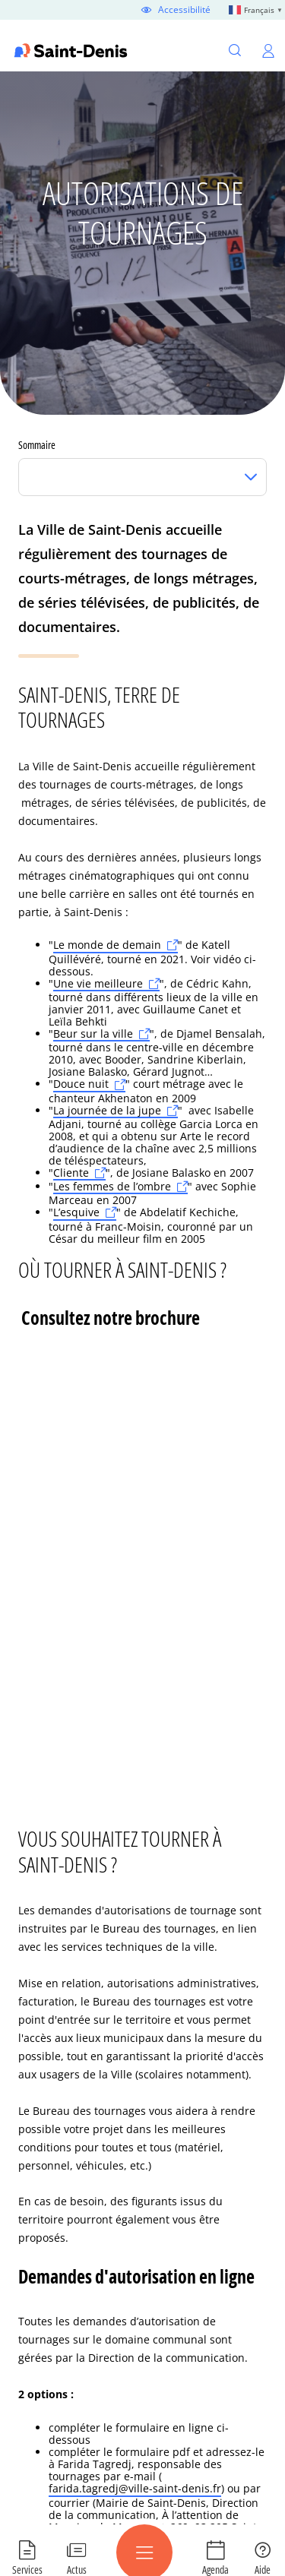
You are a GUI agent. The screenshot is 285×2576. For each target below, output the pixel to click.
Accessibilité (184, 10)
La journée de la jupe (107, 1111)
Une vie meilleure (98, 984)
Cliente (71, 1173)
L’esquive (76, 1212)
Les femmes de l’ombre (112, 1187)
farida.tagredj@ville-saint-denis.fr (135, 2489)
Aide (263, 2569)
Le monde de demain (107, 945)
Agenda (215, 2569)
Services (27, 2569)
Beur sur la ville (93, 1034)
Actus (77, 2569)
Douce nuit (81, 1084)
